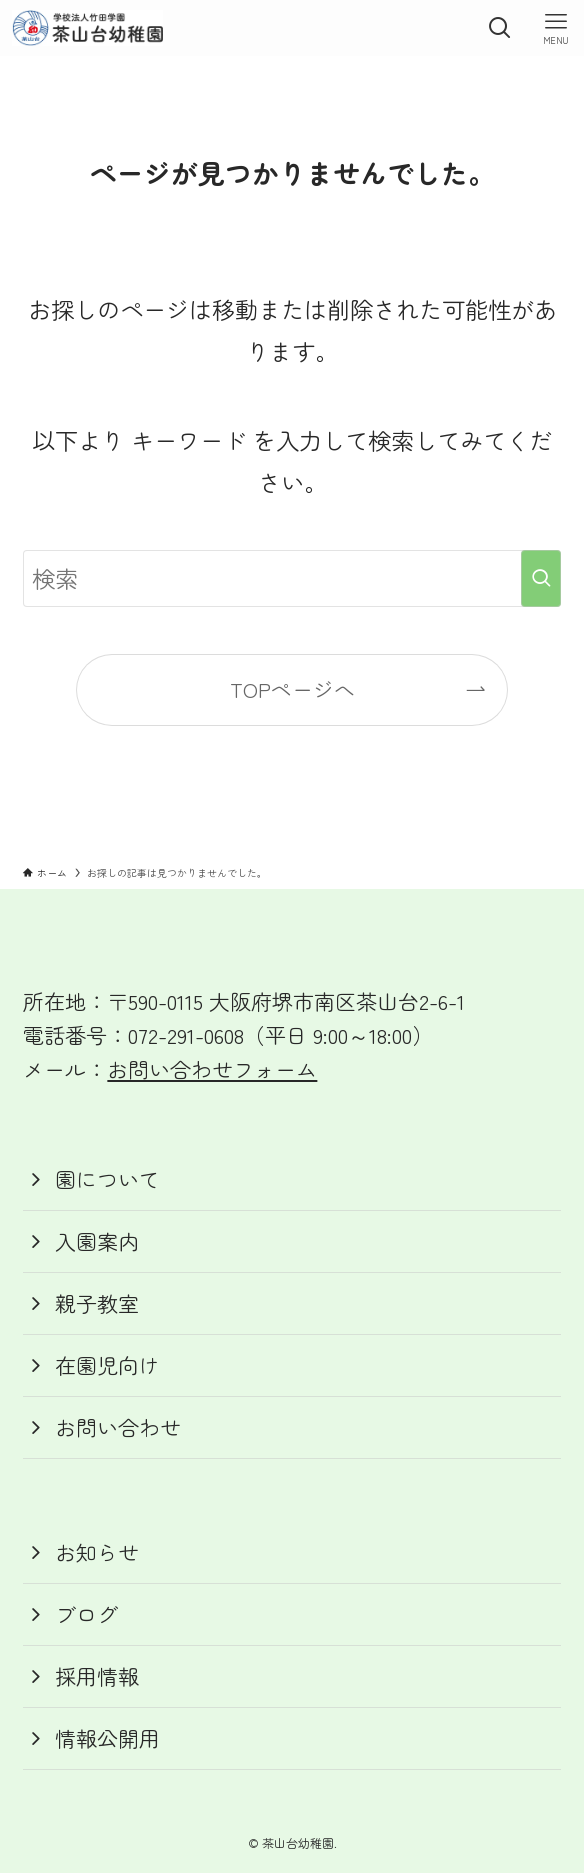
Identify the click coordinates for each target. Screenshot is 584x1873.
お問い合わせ (118, 1427)
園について (107, 1179)
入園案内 (97, 1241)
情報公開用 (107, 1738)
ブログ (86, 1614)
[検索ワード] (291, 578)
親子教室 (97, 1303)
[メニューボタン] (556, 28)
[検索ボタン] (500, 28)
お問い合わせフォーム (212, 1069)
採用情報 (97, 1676)
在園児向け (107, 1365)
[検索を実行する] (541, 578)
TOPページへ (292, 689)
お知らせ (97, 1552)
